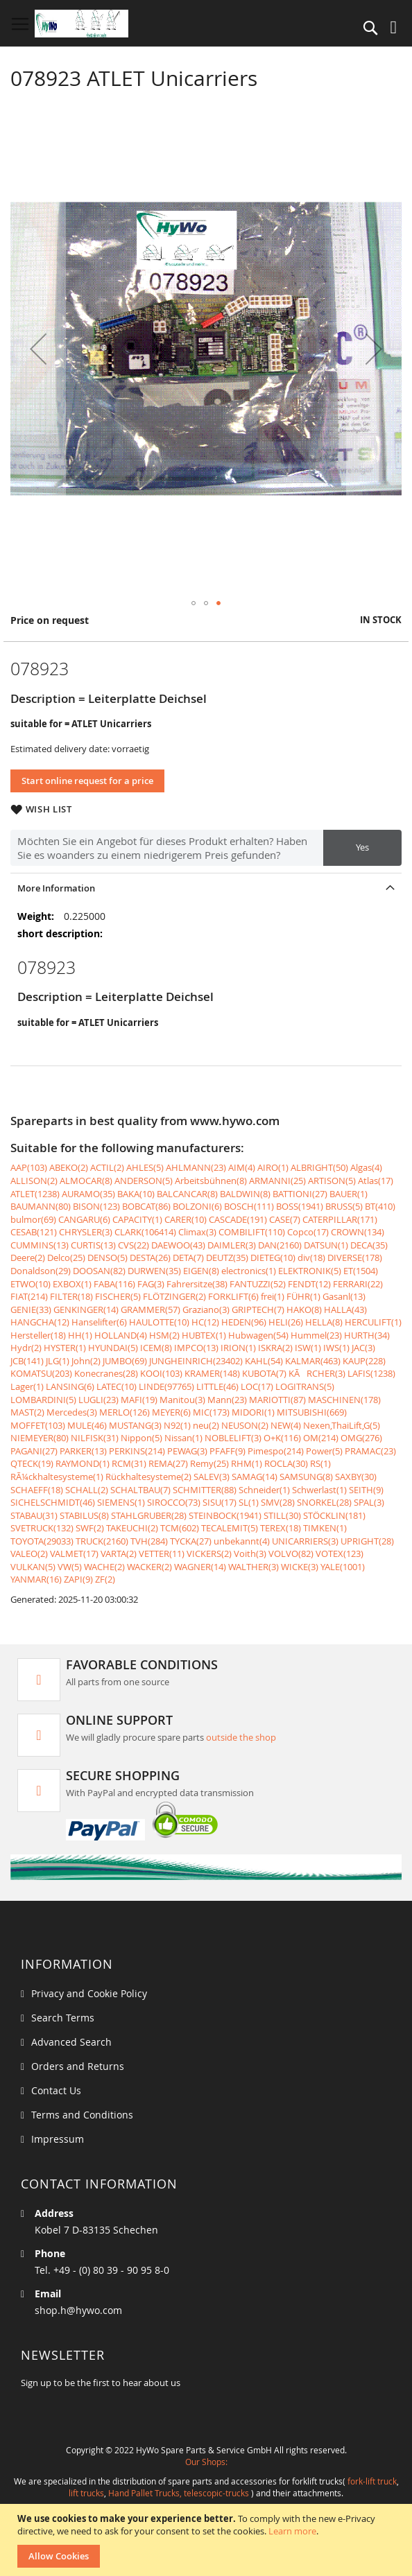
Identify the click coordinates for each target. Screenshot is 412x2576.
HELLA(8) (324, 1322)
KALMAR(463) (313, 1361)
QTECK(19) (31, 1463)
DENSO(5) (107, 1257)
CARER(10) (185, 1219)
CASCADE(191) (238, 1219)
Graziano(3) (206, 1309)
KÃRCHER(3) (317, 1373)
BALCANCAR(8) (187, 1193)
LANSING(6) (70, 1386)
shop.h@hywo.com (78, 2310)
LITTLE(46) (217, 1386)
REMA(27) (168, 1463)
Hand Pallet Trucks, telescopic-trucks (178, 2492)
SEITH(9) (366, 1489)
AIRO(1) (273, 1167)
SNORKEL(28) (324, 1502)
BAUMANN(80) (40, 1206)
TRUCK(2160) (102, 1541)
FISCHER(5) (118, 1296)
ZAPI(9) (78, 1579)
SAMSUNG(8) (306, 1476)
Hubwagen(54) (258, 1335)
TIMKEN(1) (325, 1528)
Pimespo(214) (276, 1451)
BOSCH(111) (249, 1206)
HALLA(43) (345, 1309)
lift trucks (86, 2492)
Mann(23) (227, 1399)
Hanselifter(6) (99, 1322)
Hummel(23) (316, 1335)
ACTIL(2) (107, 1167)
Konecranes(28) (106, 1373)
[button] (38, 348)
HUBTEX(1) (204, 1335)
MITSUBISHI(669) (312, 1412)
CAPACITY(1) (137, 1219)
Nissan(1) (183, 1437)
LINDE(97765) (166, 1386)
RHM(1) (246, 1463)
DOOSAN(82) (99, 1270)
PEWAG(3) (187, 1451)
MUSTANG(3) (135, 1425)
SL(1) (249, 1502)
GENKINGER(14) (86, 1309)
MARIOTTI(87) (277, 1399)
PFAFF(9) (227, 1451)
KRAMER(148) (212, 1373)
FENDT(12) (309, 1284)
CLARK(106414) (145, 1232)
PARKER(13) (83, 1451)
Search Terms (62, 2017)
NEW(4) (286, 1425)
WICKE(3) (299, 1566)
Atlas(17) (375, 1180)
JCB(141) (27, 1361)
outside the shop (241, 1737)
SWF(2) (90, 1528)
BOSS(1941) (299, 1206)
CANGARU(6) (84, 1219)
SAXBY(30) (356, 1476)
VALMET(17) (74, 1553)
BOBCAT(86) (146, 1206)
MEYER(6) (171, 1412)
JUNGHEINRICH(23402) (196, 1361)
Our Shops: (206, 2461)
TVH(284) (149, 1541)
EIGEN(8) (201, 1270)
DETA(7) (188, 1257)
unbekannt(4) (242, 1541)
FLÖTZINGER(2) (174, 1296)
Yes (362, 847)
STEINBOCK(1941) (225, 1515)
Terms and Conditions (82, 2114)
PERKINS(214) (137, 1451)
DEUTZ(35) (227, 1257)
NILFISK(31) (95, 1437)
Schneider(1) (264, 1489)
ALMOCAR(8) (86, 1180)
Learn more (292, 2531)
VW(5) (70, 1566)
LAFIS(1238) (371, 1373)
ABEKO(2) (68, 1167)
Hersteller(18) (38, 1335)
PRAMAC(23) (370, 1451)
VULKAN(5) (32, 1566)
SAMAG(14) (254, 1476)
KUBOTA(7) (264, 1373)
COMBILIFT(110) (251, 1232)
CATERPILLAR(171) (339, 1219)
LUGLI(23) (98, 1399)
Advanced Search (71, 2041)
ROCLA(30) (286, 1463)
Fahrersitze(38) (197, 1284)
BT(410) (380, 1206)
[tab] (206, 888)
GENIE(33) (30, 1309)
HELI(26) (285, 1322)
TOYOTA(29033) (42, 1541)
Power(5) (324, 1451)
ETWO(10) (30, 1284)
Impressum (57, 2139)
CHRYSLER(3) (85, 1232)
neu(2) (206, 1425)
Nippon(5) (141, 1437)
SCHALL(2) (86, 1489)
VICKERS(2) (209, 1553)
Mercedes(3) (71, 1412)
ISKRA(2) (275, 1347)
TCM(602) (179, 1528)
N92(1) (177, 1425)
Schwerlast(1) (319, 1489)
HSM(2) (164, 1335)
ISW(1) (308, 1347)
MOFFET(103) (37, 1425)
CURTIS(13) (93, 1245)
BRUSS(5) (344, 1206)
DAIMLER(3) (231, 1245)
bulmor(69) (33, 1219)
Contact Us (56, 2090)
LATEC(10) (116, 1386)
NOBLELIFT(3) (233, 1437)
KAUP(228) (364, 1361)
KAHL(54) (264, 1361)
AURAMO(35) (88, 1193)
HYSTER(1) (65, 1347)
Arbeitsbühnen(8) (211, 1180)
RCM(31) (129, 1463)
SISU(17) (220, 1502)
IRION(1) (238, 1347)
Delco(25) (66, 1257)
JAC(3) (363, 1347)
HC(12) (205, 1322)
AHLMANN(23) (196, 1167)
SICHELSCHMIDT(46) (52, 1502)
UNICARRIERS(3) (305, 1541)
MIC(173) (211, 1412)
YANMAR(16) (36, 1579)
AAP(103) (28, 1167)
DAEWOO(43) (178, 1245)
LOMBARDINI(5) (43, 1399)
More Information (56, 888)
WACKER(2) (149, 1566)
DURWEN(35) (154, 1270)
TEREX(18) (280, 1528)
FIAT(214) (29, 1296)
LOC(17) (257, 1386)
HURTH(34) (367, 1335)
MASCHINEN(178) (344, 1399)
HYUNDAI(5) (113, 1347)
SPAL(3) (369, 1502)
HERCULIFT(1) (373, 1322)
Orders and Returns (77, 2066)
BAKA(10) (136, 1193)
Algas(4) (366, 1167)
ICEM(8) (156, 1347)
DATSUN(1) (326, 1245)
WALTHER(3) (253, 1566)
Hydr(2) (26, 1347)
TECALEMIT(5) (229, 1528)
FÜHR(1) (303, 1296)
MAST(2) (27, 1412)
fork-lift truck (372, 2481)
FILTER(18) (71, 1296)
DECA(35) (369, 1245)
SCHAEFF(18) (36, 1489)
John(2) (86, 1361)
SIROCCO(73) (173, 1502)
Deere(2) (27, 1257)
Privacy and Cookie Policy (89, 1993)
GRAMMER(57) (150, 1309)
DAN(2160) (280, 1245)
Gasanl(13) (344, 1296)
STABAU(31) (34, 1515)
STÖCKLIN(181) (334, 1515)
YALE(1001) (342, 1566)
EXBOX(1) (72, 1284)
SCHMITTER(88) (205, 1489)
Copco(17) (308, 1232)
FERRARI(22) (358, 1284)
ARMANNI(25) (277, 1180)
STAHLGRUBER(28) (149, 1515)
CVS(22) (133, 1245)
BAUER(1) (348, 1193)
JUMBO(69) (125, 1361)
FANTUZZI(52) (258, 1284)
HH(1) (80, 1335)
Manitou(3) (182, 1399)
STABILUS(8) (84, 1515)
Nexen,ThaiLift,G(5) (341, 1425)
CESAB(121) (33, 1232)
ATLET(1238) (35, 1193)
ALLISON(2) (34, 1180)
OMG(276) (361, 1437)
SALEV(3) (212, 1476)
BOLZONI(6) (197, 1206)
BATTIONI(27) (300, 1193)
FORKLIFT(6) (233, 1296)
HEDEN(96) (243, 1322)
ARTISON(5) (332, 1180)
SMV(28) (278, 1502)
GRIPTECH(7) (258, 1309)
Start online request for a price (87, 780)
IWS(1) (336, 1347)
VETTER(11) (161, 1553)
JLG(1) (57, 1361)
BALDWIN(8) (245, 1193)
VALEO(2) (29, 1553)
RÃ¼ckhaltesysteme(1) (56, 1476)
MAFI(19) (139, 1399)
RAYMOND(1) (82, 1463)
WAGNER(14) (200, 1566)
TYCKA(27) (191, 1541)
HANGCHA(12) (39, 1322)
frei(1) (272, 1296)
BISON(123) (96, 1206)
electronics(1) (248, 1270)
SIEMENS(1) (121, 1502)
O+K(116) (282, 1437)
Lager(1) (27, 1386)
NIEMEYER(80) (39, 1437)
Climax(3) (197, 1232)
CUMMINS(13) (39, 1245)
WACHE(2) (104, 1566)
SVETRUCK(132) (42, 1528)
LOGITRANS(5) (304, 1386)
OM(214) (320, 1437)
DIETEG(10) (272, 1257)
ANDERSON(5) (143, 1180)
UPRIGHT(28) (367, 1541)
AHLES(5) (145, 1167)
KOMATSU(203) (41, 1373)
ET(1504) (360, 1270)
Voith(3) (250, 1553)
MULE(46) (87, 1425)
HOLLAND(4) (120, 1335)
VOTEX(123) (339, 1553)
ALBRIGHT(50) (319, 1167)
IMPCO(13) (196, 1347)
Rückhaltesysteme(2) (148, 1476)
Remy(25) (209, 1463)
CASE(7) (284, 1219)
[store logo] (81, 23)
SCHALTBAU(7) (140, 1489)
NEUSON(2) (244, 1425)
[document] (207, 2540)
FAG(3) (150, 1284)
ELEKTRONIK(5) (309, 1270)
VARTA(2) (119, 1553)
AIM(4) (241, 1167)
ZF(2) (105, 1579)
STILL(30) (282, 1515)
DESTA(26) (150, 1257)
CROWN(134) (357, 1232)
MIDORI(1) (253, 1412)
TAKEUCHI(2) (132, 1528)
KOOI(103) (161, 1373)
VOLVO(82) (291, 1553)
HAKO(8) (304, 1309)
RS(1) (320, 1463)
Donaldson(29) (40, 1270)
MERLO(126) (124, 1412)
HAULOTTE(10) (159, 1322)
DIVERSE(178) (354, 1257)
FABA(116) (114, 1284)
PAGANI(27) (34, 1451)
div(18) (311, 1257)
